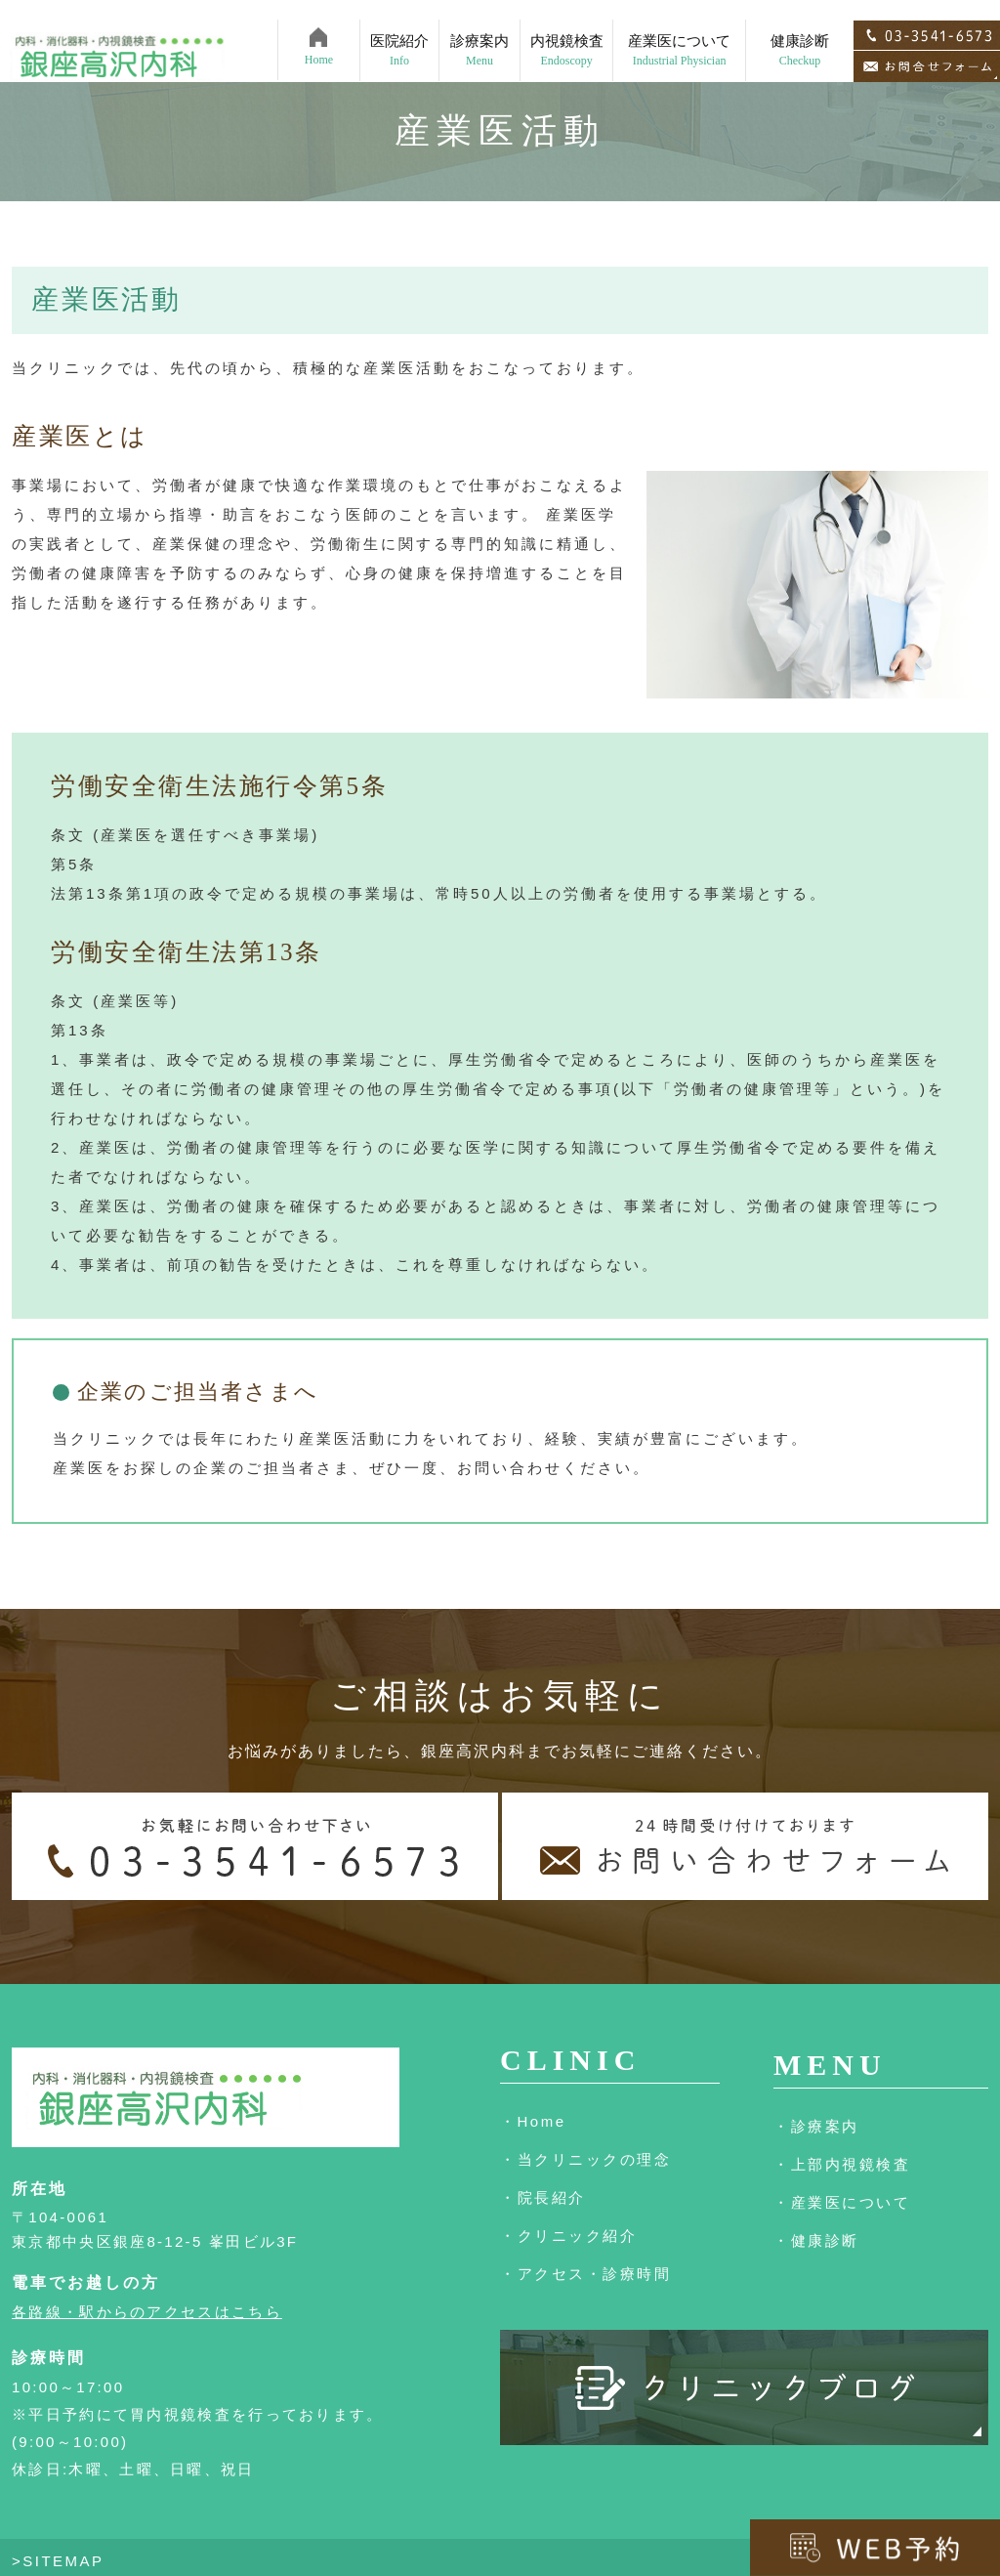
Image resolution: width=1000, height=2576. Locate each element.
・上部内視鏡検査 (841, 2164)
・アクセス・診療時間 (585, 2273)
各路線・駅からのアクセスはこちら (147, 2311)
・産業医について (841, 2202)
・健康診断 (816, 2240)
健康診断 (800, 31)
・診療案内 (816, 2126)
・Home (533, 2121)
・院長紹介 (543, 2197)
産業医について (679, 31)
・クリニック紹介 (568, 2235)
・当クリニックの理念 (585, 2159)
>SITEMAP (58, 2561)
